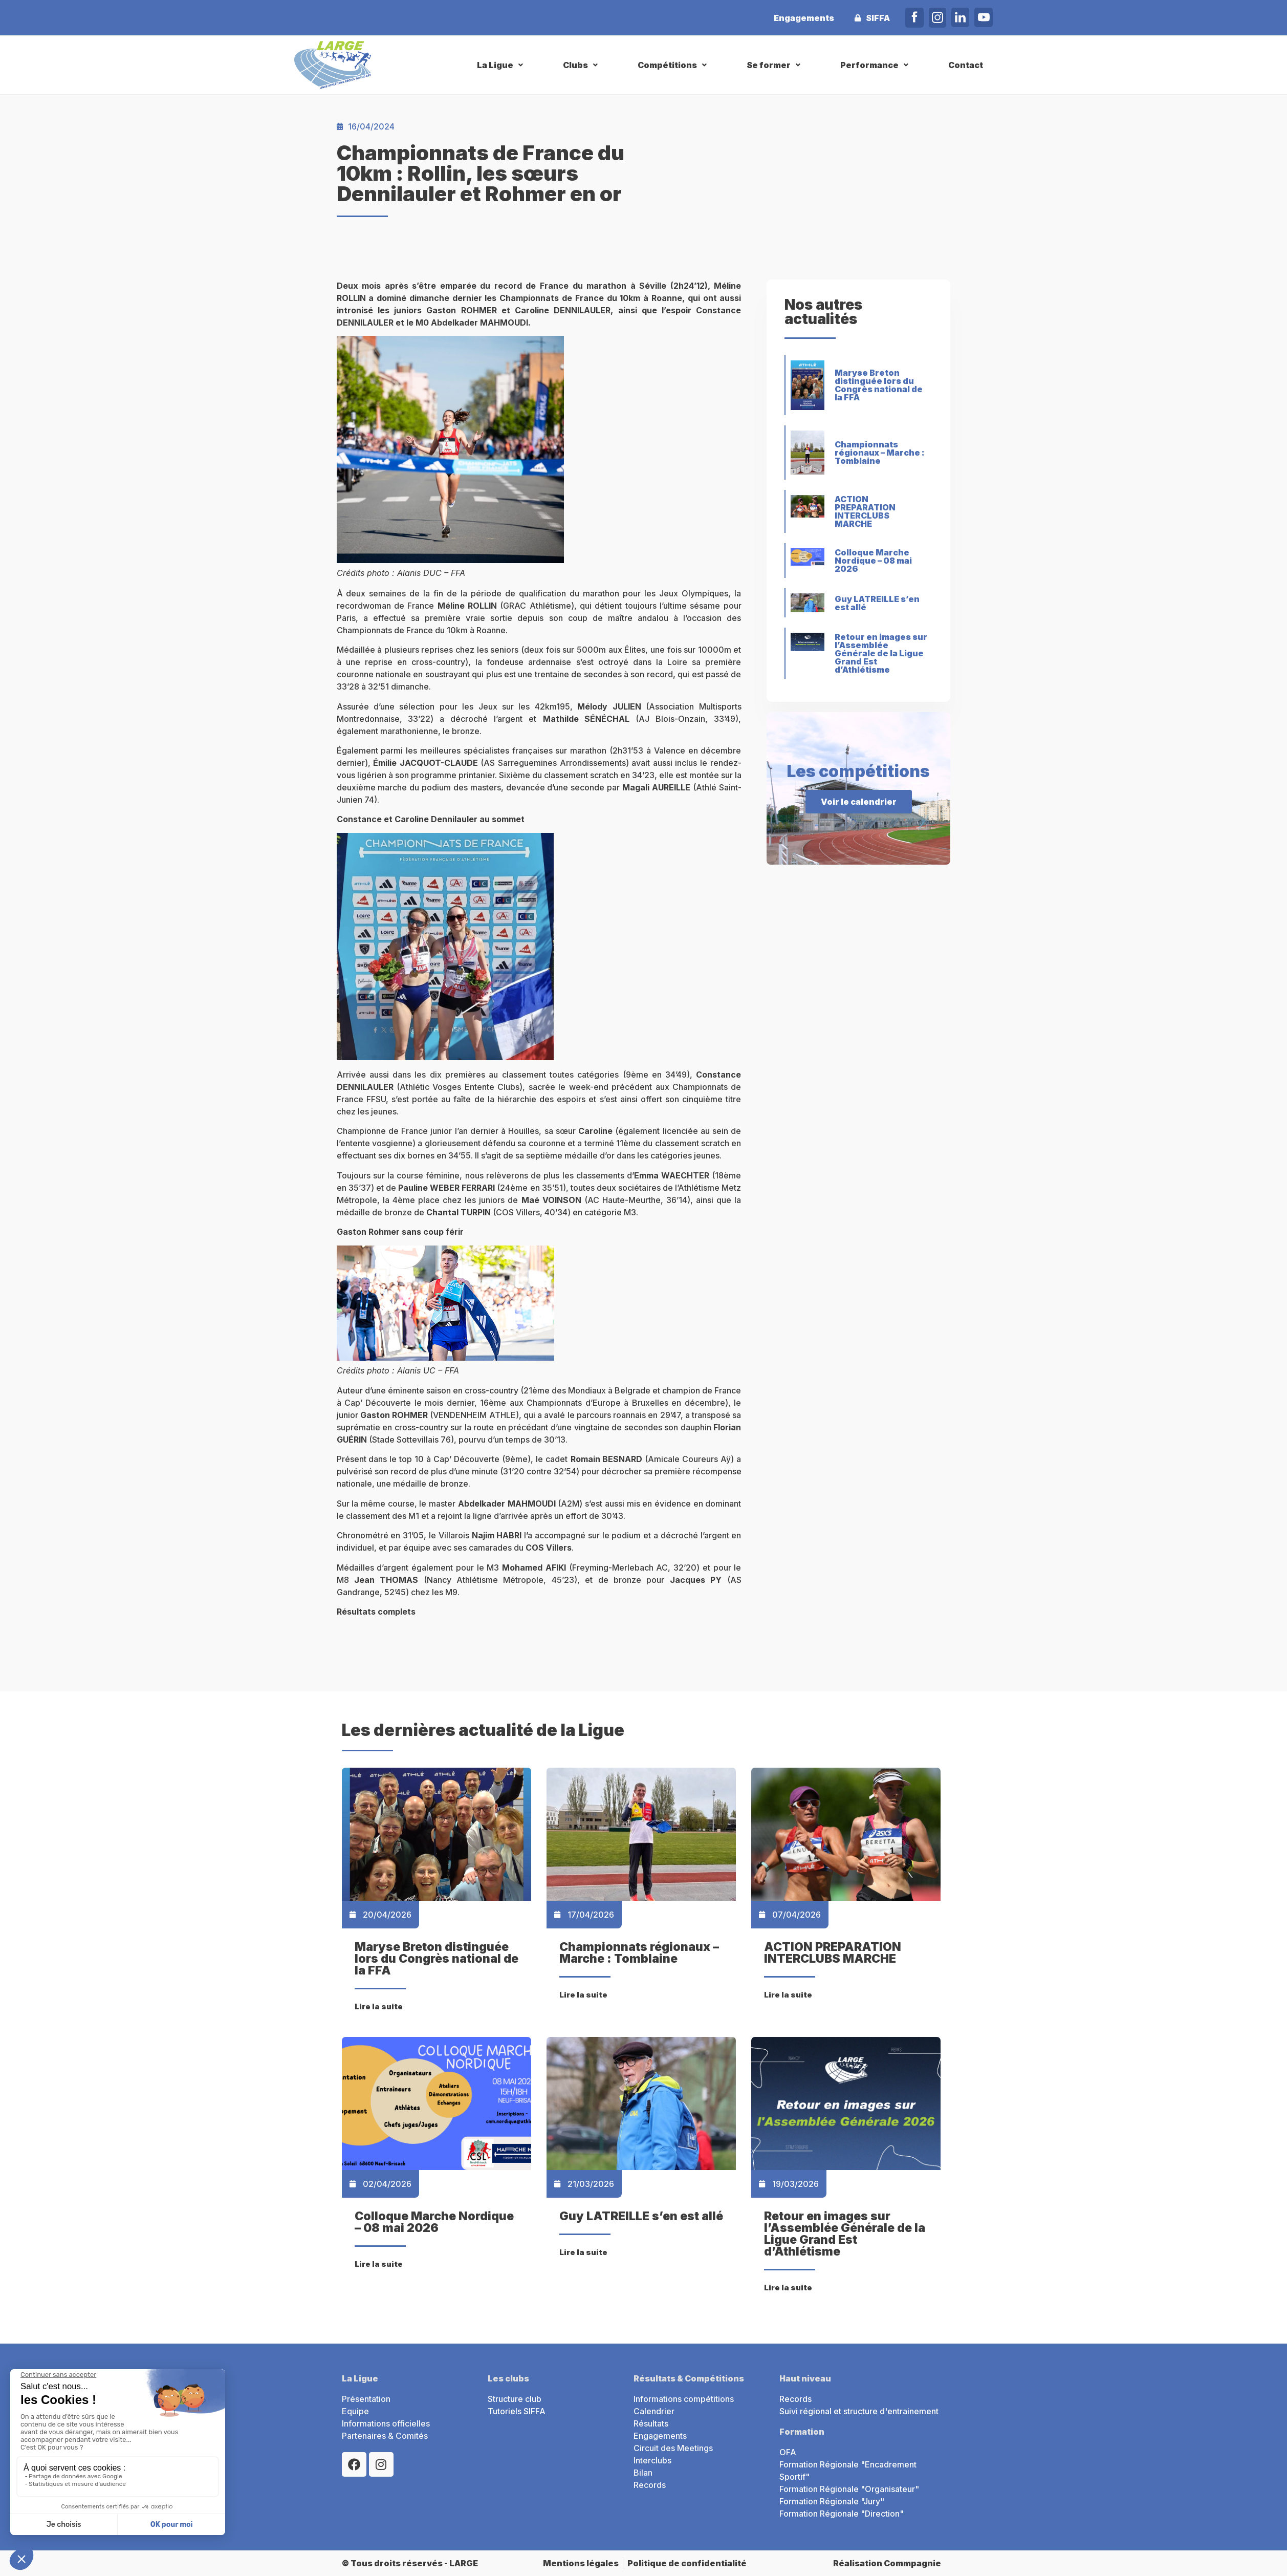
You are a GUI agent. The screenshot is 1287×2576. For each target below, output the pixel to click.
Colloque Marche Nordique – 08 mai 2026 (873, 560)
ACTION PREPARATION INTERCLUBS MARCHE (865, 511)
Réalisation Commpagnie (887, 2563)
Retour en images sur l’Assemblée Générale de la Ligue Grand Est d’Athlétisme (881, 653)
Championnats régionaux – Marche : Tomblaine (880, 452)
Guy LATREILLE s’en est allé (877, 603)
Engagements (804, 18)
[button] (501, 65)
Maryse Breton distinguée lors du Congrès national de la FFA (879, 385)
